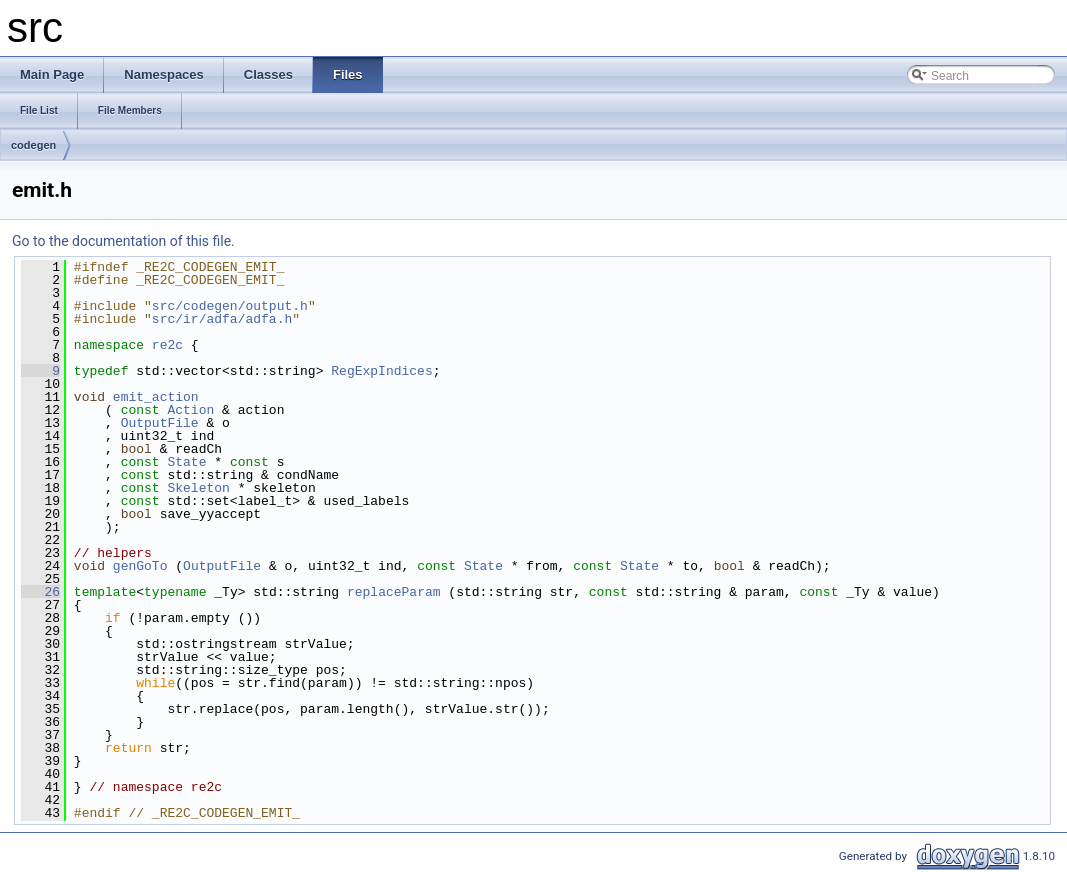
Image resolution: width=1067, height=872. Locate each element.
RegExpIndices (381, 371)
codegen (33, 145)
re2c (167, 345)
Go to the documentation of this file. (123, 241)
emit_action (156, 397)
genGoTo (140, 566)
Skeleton (198, 488)
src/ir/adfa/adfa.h (222, 319)
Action (190, 410)
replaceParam (394, 592)
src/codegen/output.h (230, 306)
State (186, 462)
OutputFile (160, 423)
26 (40, 592)
